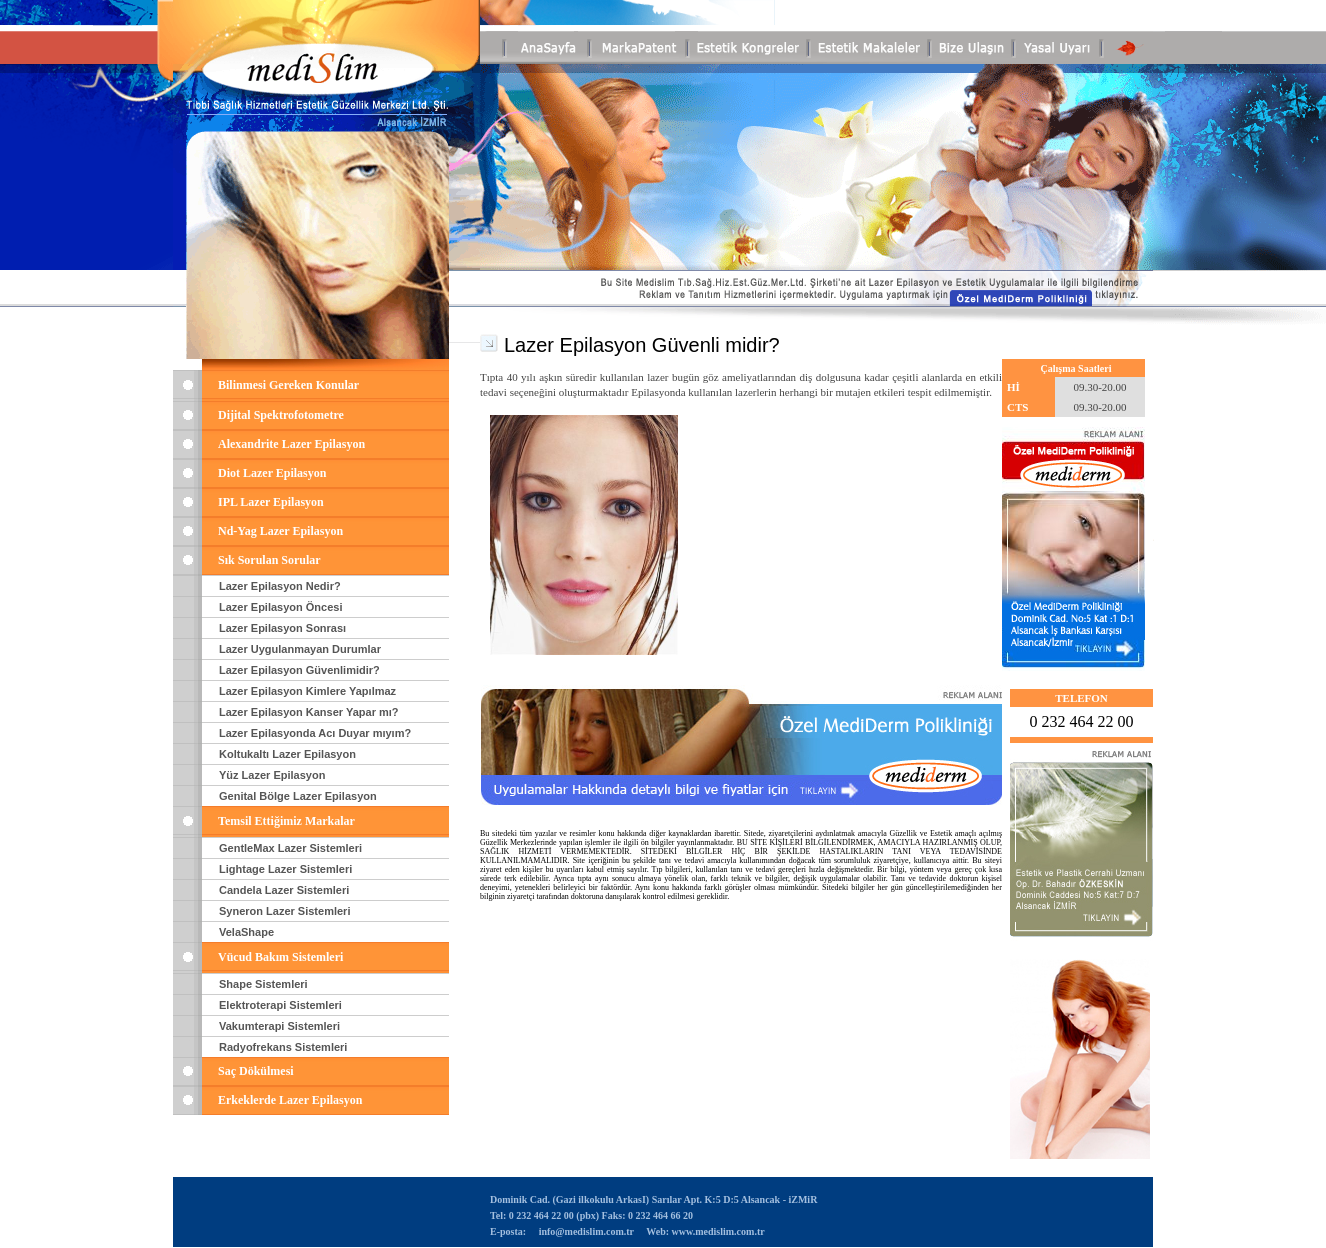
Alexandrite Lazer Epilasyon (291, 444)
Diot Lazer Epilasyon (272, 473)
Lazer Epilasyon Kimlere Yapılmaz (307, 691)
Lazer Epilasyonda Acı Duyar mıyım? (315, 733)
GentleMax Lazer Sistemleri (290, 848)
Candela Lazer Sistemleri (284, 890)
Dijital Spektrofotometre (281, 415)
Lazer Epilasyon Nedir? (280, 586)
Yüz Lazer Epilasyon (272, 775)
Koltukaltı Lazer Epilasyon (287, 754)
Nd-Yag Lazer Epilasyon (280, 531)
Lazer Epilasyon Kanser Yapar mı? (309, 712)
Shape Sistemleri (263, 984)
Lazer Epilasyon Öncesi (281, 607)
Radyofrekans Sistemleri (283, 1047)
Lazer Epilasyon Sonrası (282, 628)
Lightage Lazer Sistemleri (285, 869)
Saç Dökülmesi (256, 1071)
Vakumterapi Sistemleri (279, 1026)
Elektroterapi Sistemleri (280, 1005)
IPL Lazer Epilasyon (271, 502)
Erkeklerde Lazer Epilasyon (290, 1100)
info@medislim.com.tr (586, 1231)
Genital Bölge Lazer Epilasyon (298, 796)
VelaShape (246, 932)
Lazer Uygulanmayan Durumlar (300, 649)
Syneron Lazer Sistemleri (284, 911)
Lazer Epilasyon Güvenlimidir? (299, 670)
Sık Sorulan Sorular (269, 560)
